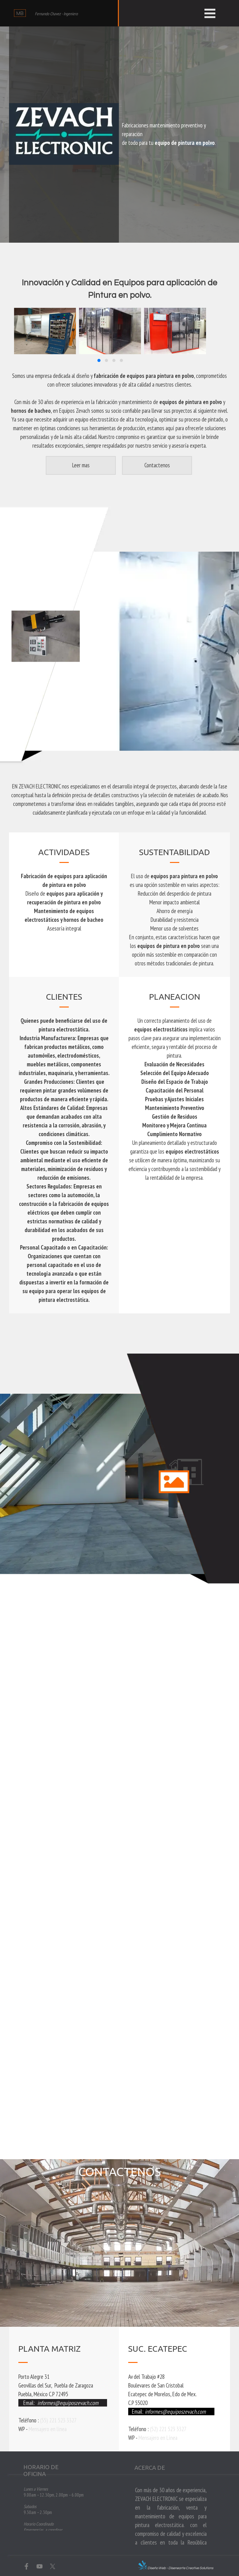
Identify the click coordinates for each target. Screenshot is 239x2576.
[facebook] (26, 2566)
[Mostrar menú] (209, 13)
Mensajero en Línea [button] (157, 2437)
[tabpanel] (174, 134)
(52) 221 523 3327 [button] (168, 2429)
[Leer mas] (81, 465)
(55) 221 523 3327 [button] (58, 2420)
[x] (52, 2566)
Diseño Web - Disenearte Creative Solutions (180, 2568)
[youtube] (39, 2566)
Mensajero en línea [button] (48, 2429)
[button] (99, 360)
